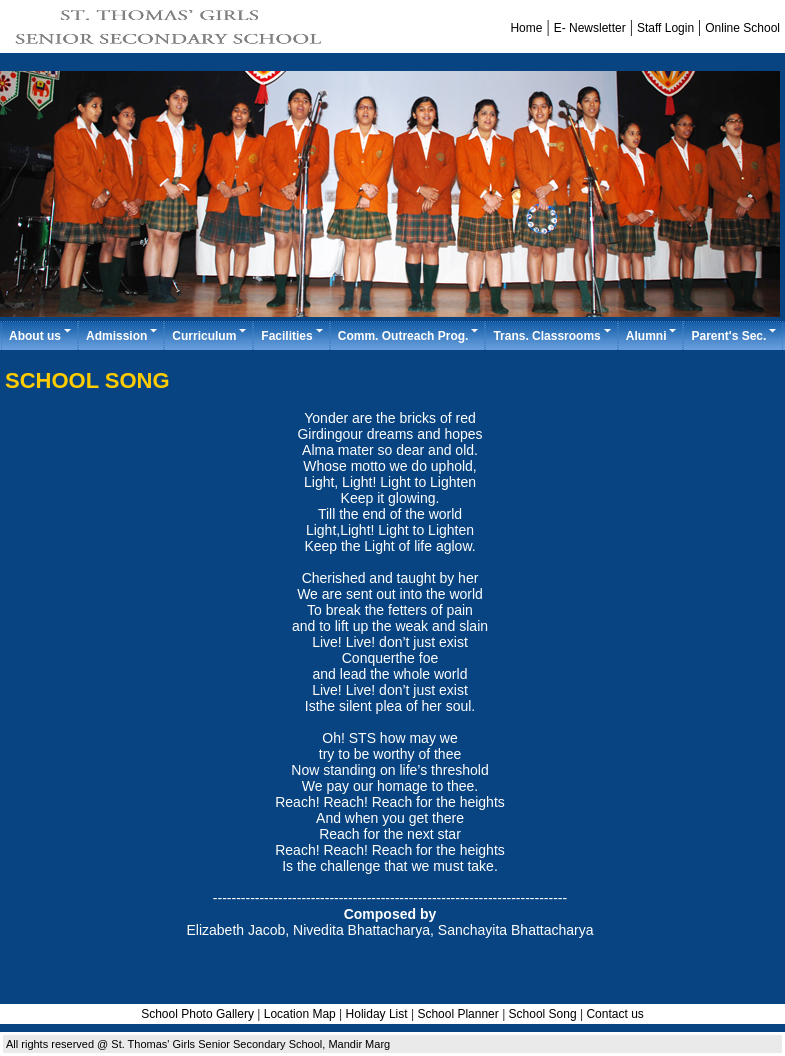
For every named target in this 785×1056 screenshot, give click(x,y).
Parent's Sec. (734, 335)
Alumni (652, 335)
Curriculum (210, 335)
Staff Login (665, 28)
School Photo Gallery (197, 1014)
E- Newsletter (590, 28)
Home (526, 28)
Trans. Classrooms (552, 335)
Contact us (614, 1014)
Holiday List (377, 1014)
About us (41, 335)
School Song (543, 1014)
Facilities (292, 335)
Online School (742, 28)
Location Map (300, 1014)
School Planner (459, 1014)
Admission (122, 335)
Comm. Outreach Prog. (409, 335)
